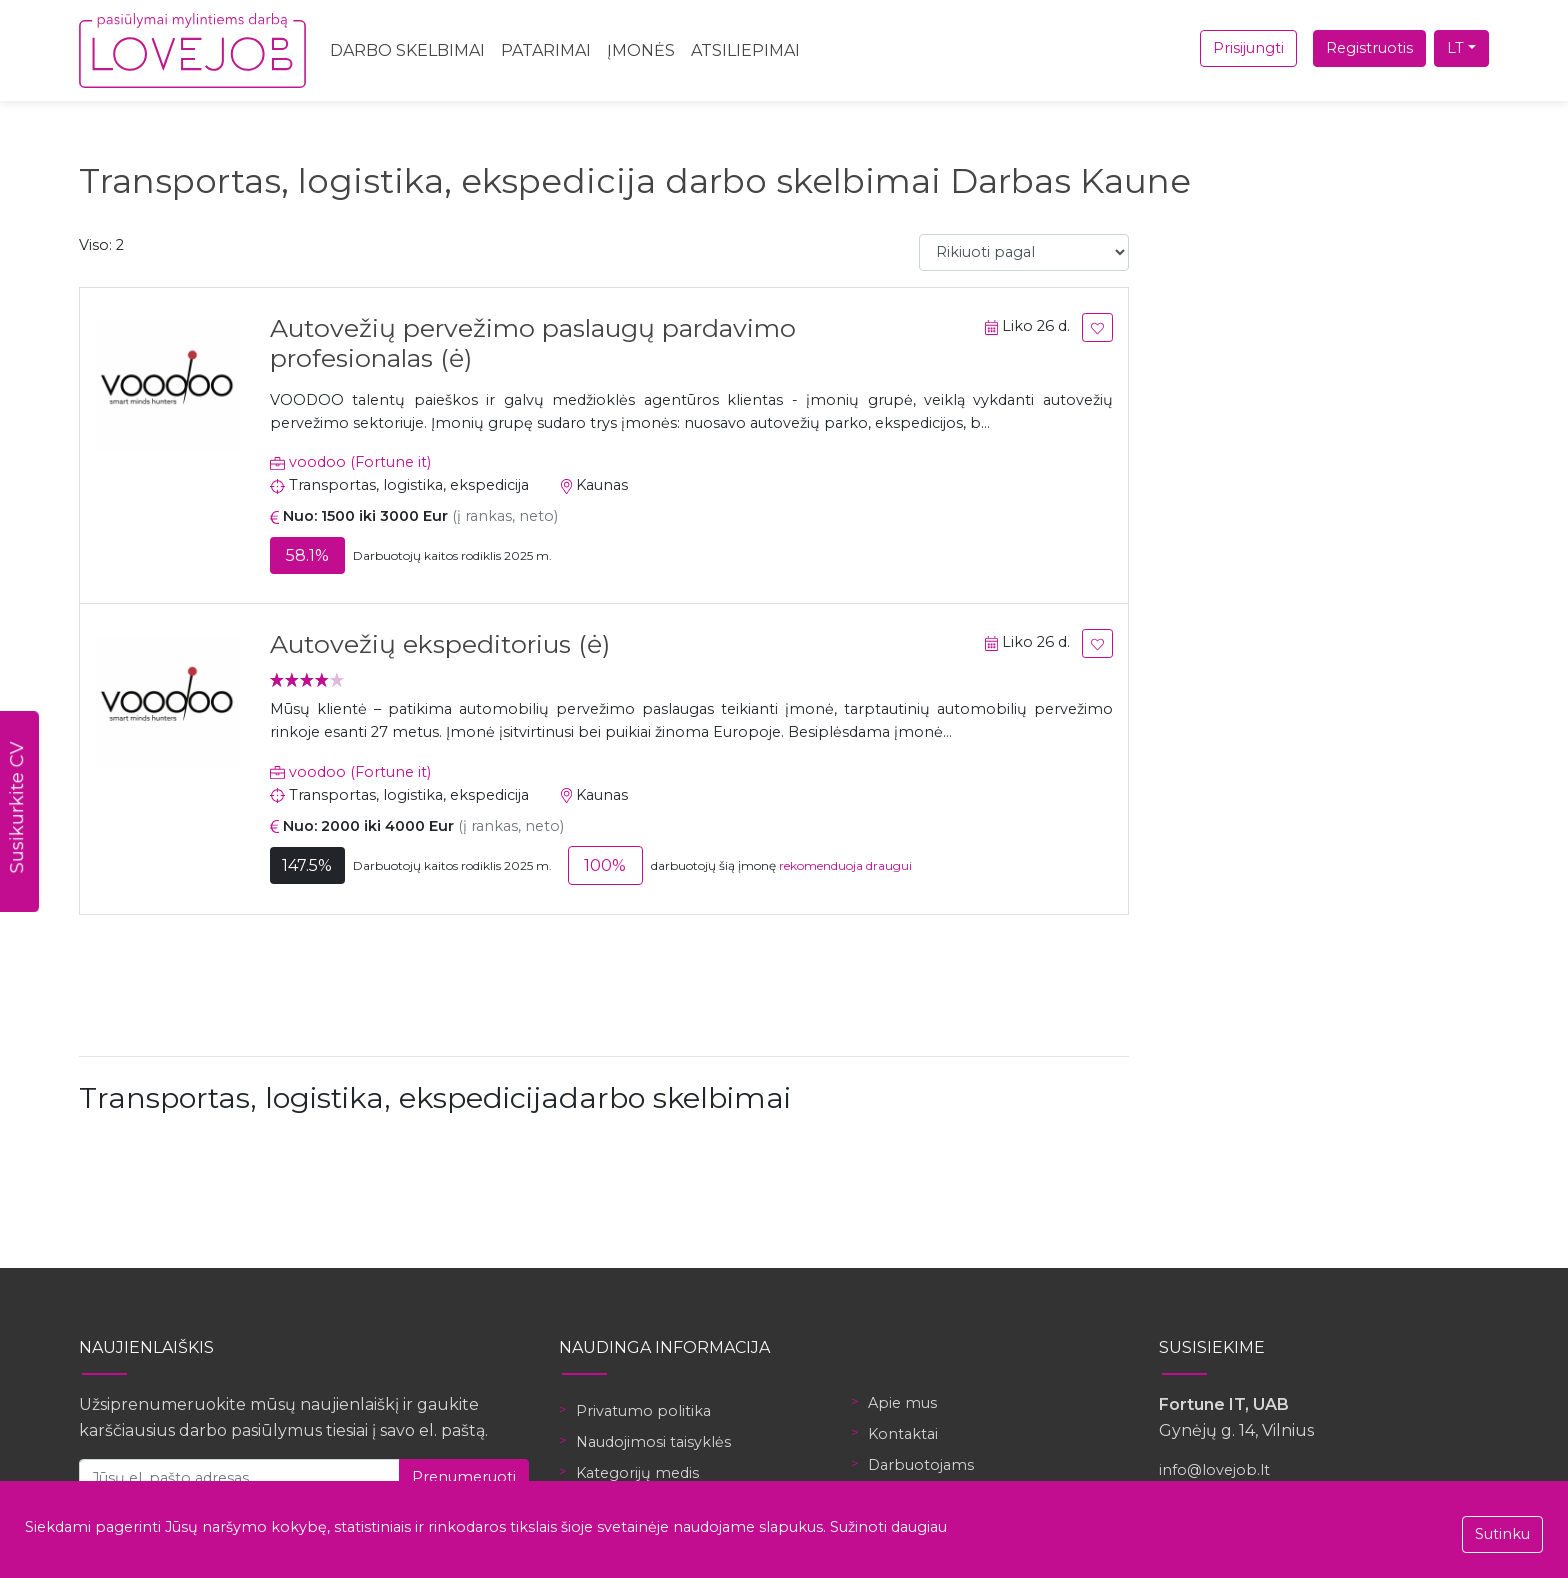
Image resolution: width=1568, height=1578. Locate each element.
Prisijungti (1248, 48)
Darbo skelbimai (407, 50)
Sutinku (1502, 1534)
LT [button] (1455, 48)
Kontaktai (903, 1434)
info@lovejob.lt (1214, 1470)
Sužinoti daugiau (888, 1527)
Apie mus (902, 1403)
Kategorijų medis (637, 1473)
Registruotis (1369, 48)
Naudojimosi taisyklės (653, 1442)
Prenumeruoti (464, 1477)
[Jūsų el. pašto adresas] (239, 1477)
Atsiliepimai (745, 50)
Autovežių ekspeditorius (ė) (440, 644)
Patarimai (546, 50)
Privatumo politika (643, 1411)
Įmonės (641, 50)
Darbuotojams (921, 1465)
